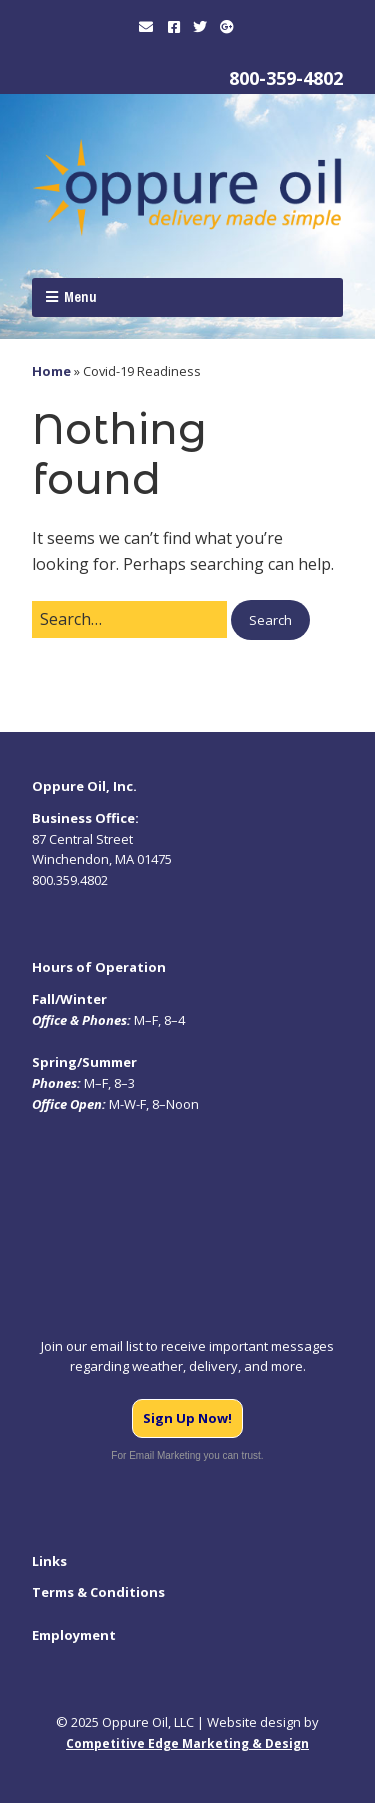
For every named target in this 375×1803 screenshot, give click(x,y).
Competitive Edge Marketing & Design (187, 1743)
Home (51, 371)
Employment (74, 1635)
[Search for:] (129, 620)
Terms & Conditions (98, 1592)
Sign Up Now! (187, 1418)
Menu (80, 297)
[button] (270, 620)
